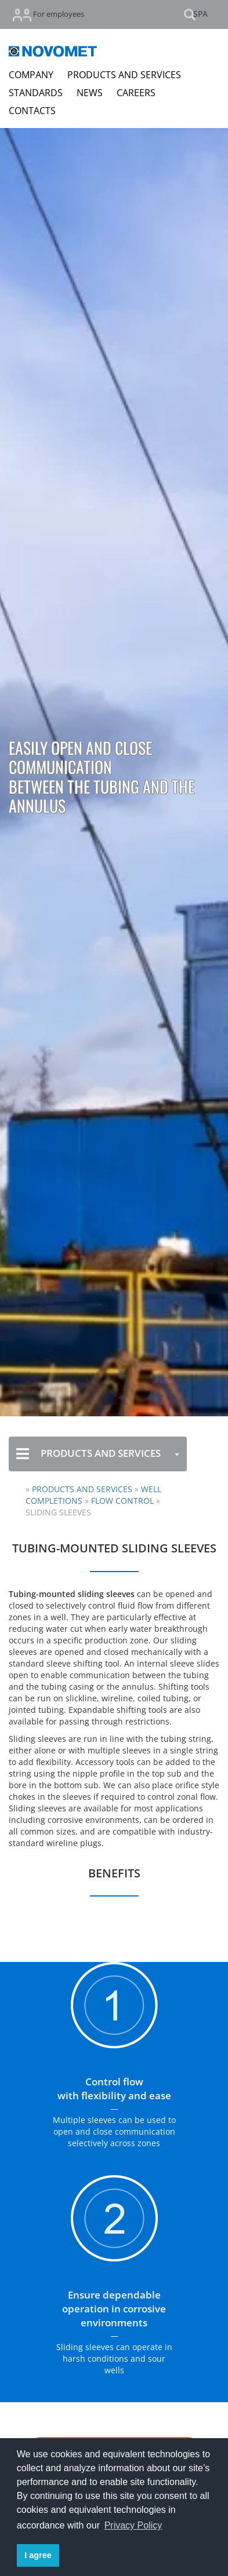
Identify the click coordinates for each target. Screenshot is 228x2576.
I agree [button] (37, 2555)
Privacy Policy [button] (133, 2525)
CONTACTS (32, 110)
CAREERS (136, 92)
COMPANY (31, 74)
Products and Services (82, 1489)
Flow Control (123, 1500)
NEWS (90, 92)
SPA (200, 13)
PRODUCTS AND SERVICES (124, 74)
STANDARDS (36, 92)
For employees (48, 14)
